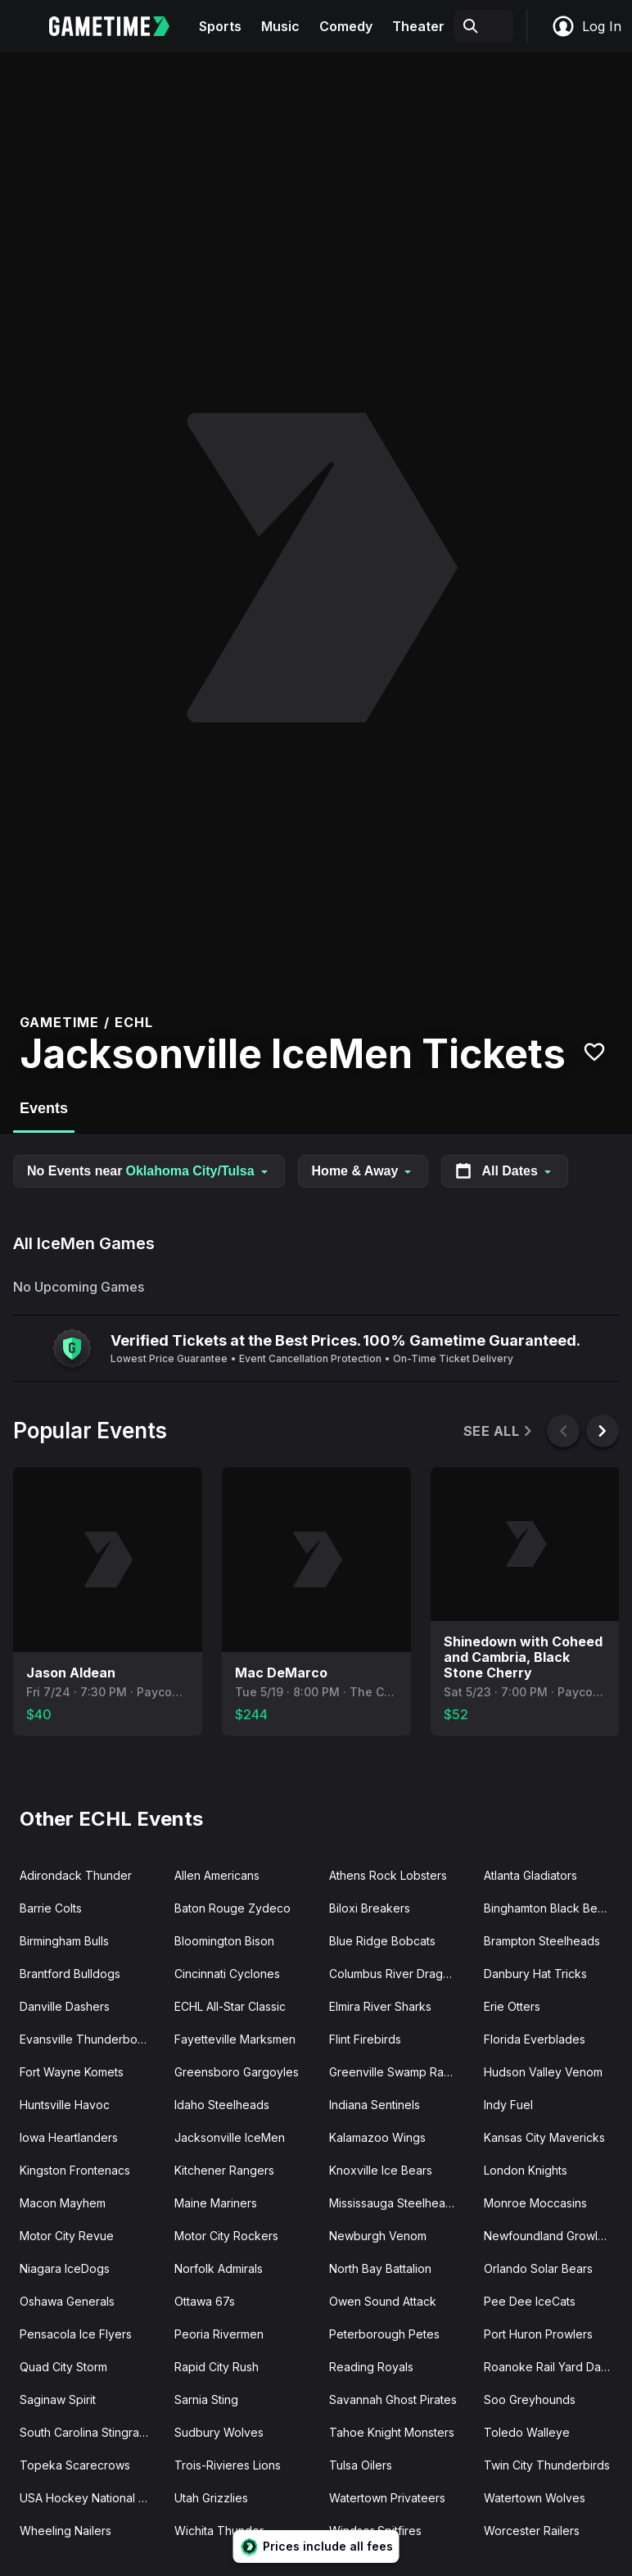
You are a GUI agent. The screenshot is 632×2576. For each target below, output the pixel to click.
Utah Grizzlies (211, 2498)
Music (280, 26)
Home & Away (363, 1171)
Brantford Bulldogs (70, 1974)
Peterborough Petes (384, 2334)
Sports (220, 26)
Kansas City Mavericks (544, 2137)
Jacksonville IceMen (229, 2137)
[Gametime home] (119, 26)
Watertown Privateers (387, 2498)
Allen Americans (217, 1875)
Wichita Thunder (219, 2531)
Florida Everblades (534, 2039)
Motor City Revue (67, 2236)
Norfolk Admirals (218, 2268)
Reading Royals (371, 2367)
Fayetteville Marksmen (235, 2039)
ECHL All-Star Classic (230, 2006)
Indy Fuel (508, 2105)
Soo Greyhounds (530, 2399)
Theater (418, 26)
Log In (586, 26)
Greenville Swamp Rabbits (399, 2072)
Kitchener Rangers (224, 2170)
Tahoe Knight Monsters (391, 2432)
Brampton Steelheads (542, 1941)
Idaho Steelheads (221, 2105)
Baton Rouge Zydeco (232, 1908)
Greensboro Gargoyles (236, 2072)
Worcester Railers (532, 2531)
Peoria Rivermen (219, 2334)
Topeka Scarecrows (75, 2465)
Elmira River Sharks (380, 2006)
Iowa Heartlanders (69, 2137)
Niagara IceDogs (65, 2268)
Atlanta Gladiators (530, 1875)
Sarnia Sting (206, 2399)
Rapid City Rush (216, 2367)
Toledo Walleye (527, 2432)
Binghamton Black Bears (549, 1908)
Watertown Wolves (534, 2498)
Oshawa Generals (67, 2301)
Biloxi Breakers (369, 1908)
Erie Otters (512, 2006)
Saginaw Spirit (58, 2399)
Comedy (345, 26)
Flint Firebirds (365, 2039)
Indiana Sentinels (374, 2105)
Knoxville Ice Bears (380, 2170)
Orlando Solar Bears (538, 2268)
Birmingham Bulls (64, 1941)
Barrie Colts (51, 1908)
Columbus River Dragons (396, 1974)
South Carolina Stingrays (85, 2432)
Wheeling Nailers (65, 2531)
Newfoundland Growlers (549, 2236)
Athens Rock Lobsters (388, 1875)
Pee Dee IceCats (530, 2301)
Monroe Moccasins (535, 2203)
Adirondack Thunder (76, 1875)
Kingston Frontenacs (75, 2170)
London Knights (525, 2170)
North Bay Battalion (380, 2268)
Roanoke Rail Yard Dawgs (553, 2367)
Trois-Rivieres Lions (227, 2465)
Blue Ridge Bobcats (382, 1941)
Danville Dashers (65, 2006)
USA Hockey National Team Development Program (90, 2498)
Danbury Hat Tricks (535, 1974)
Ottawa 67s (204, 2301)
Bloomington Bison (224, 1941)
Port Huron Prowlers (538, 2334)
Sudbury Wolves (219, 2432)
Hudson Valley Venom (543, 2072)
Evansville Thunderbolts (84, 2039)
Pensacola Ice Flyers (76, 2334)
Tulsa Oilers (360, 2465)
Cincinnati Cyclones (227, 1974)
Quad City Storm (63, 2367)
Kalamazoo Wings (377, 2137)
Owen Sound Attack (382, 2301)
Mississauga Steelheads (393, 2203)
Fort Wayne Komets (72, 2072)
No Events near (149, 1171)
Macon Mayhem (63, 2203)
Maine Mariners (215, 2203)
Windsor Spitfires (375, 2531)
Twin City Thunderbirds (547, 2465)
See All (499, 1431)
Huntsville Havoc (65, 2105)
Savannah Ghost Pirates (393, 2399)
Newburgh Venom (378, 2236)
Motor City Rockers (226, 2236)
